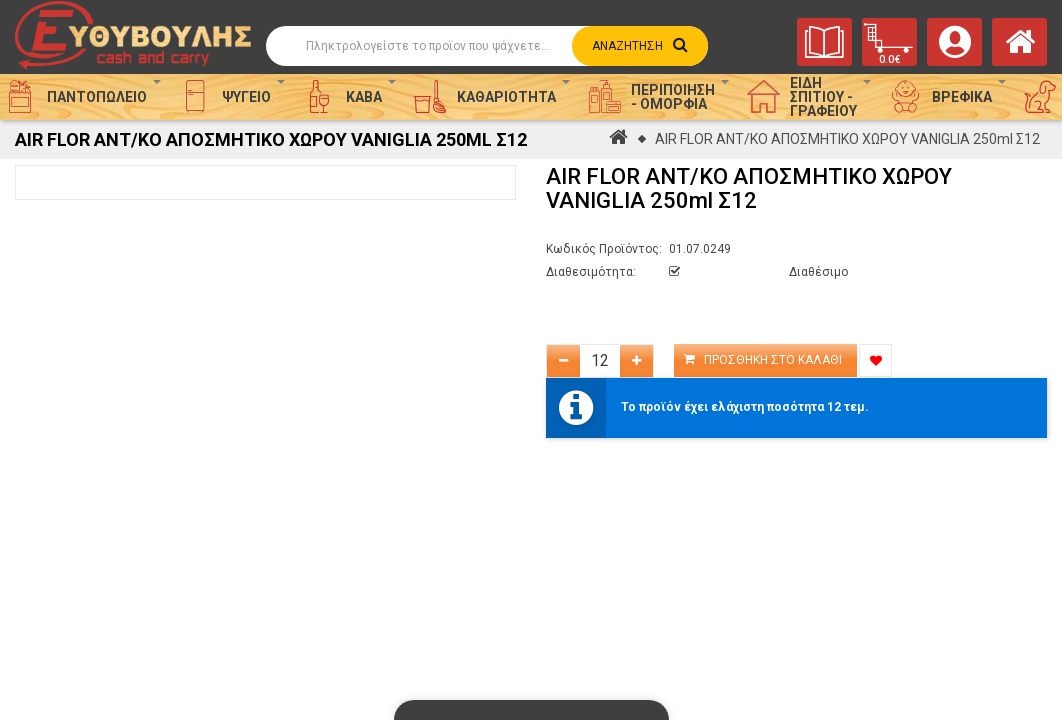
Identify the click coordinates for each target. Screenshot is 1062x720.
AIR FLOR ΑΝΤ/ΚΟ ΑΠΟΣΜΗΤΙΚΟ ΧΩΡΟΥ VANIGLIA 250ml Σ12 (847, 139)
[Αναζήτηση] (486, 46)
